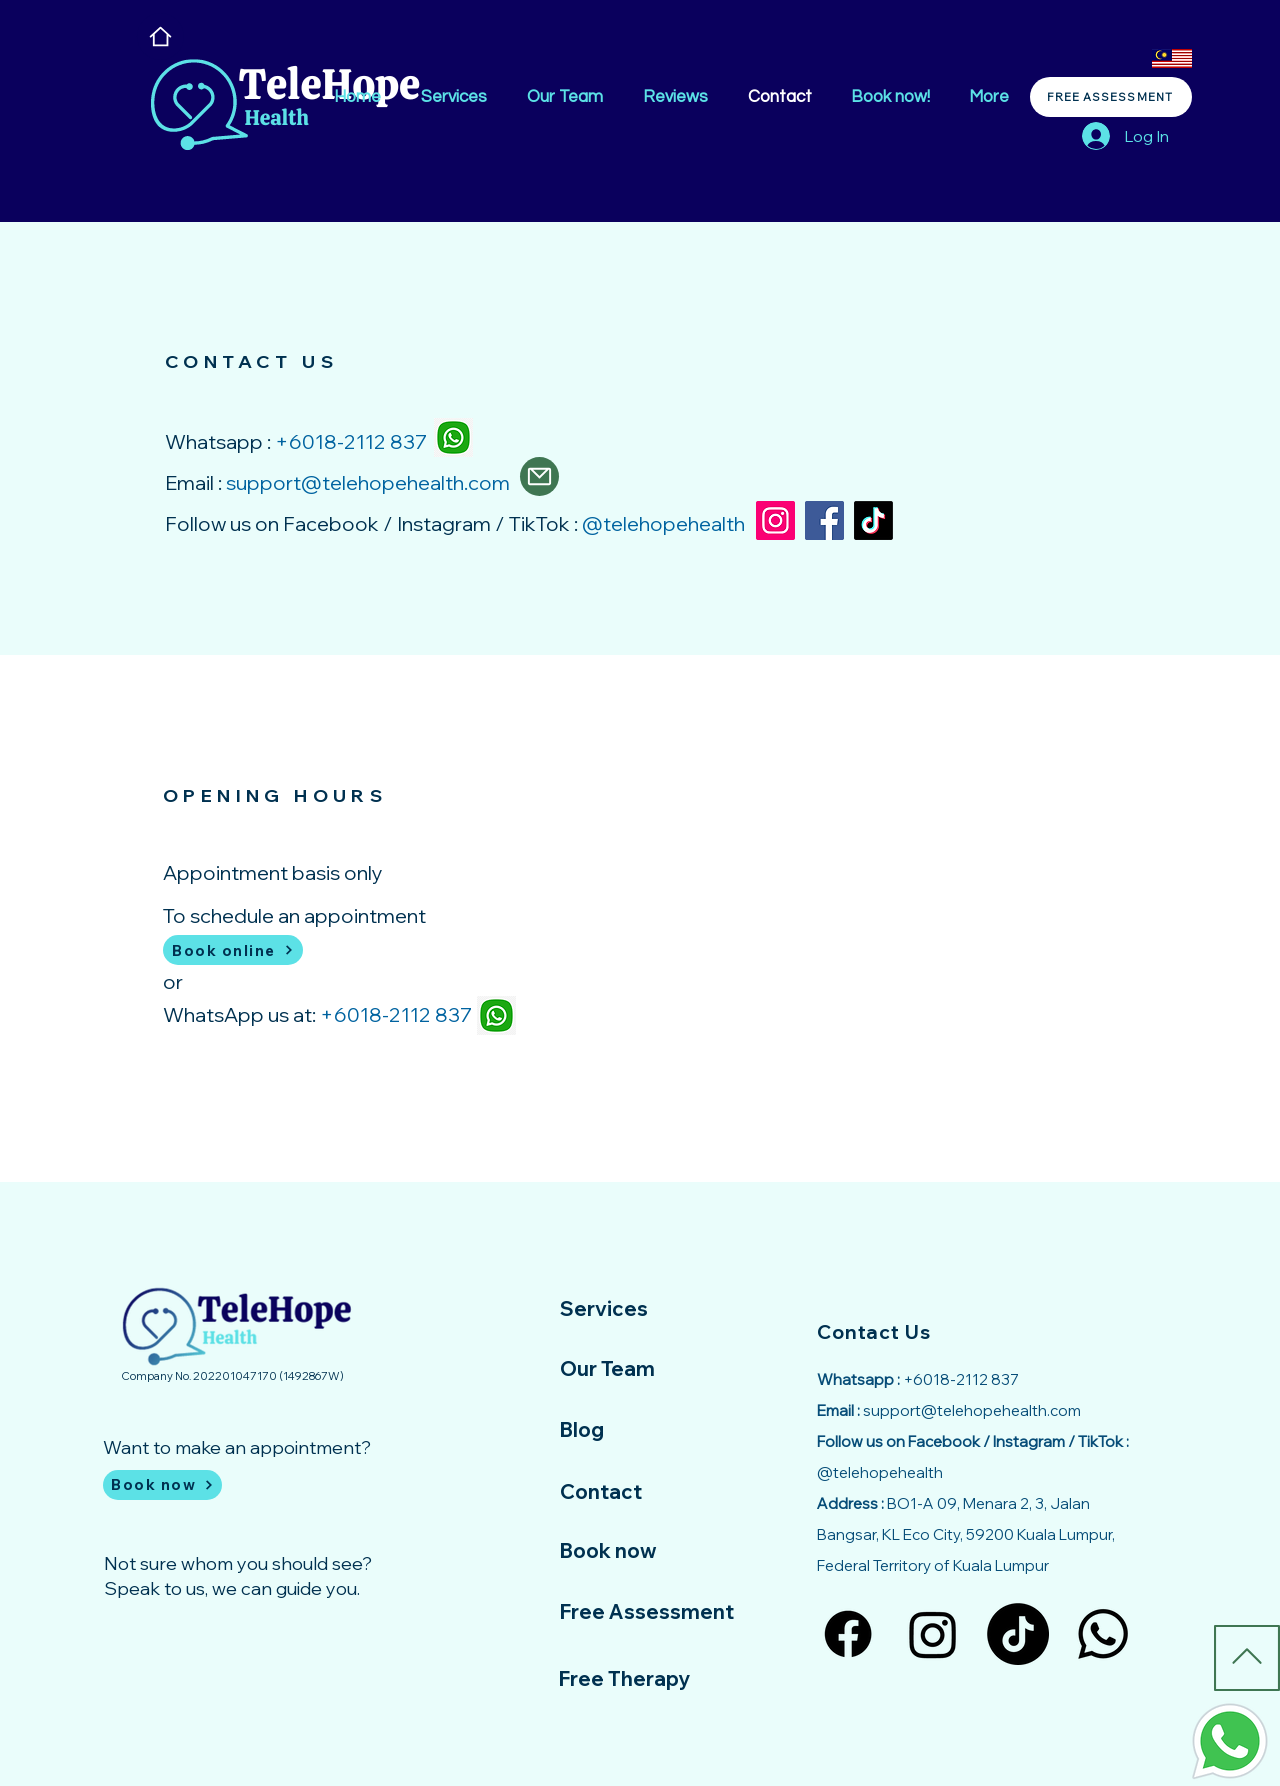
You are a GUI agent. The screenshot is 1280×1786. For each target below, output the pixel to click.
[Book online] (233, 950)
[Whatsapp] (1103, 1634)
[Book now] (162, 1485)
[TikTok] (873, 520)
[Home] (160, 36)
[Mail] (539, 476)
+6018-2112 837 (396, 1014)
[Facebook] (824, 520)
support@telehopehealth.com (368, 482)
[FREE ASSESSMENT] (1111, 97)
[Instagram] (775, 520)
